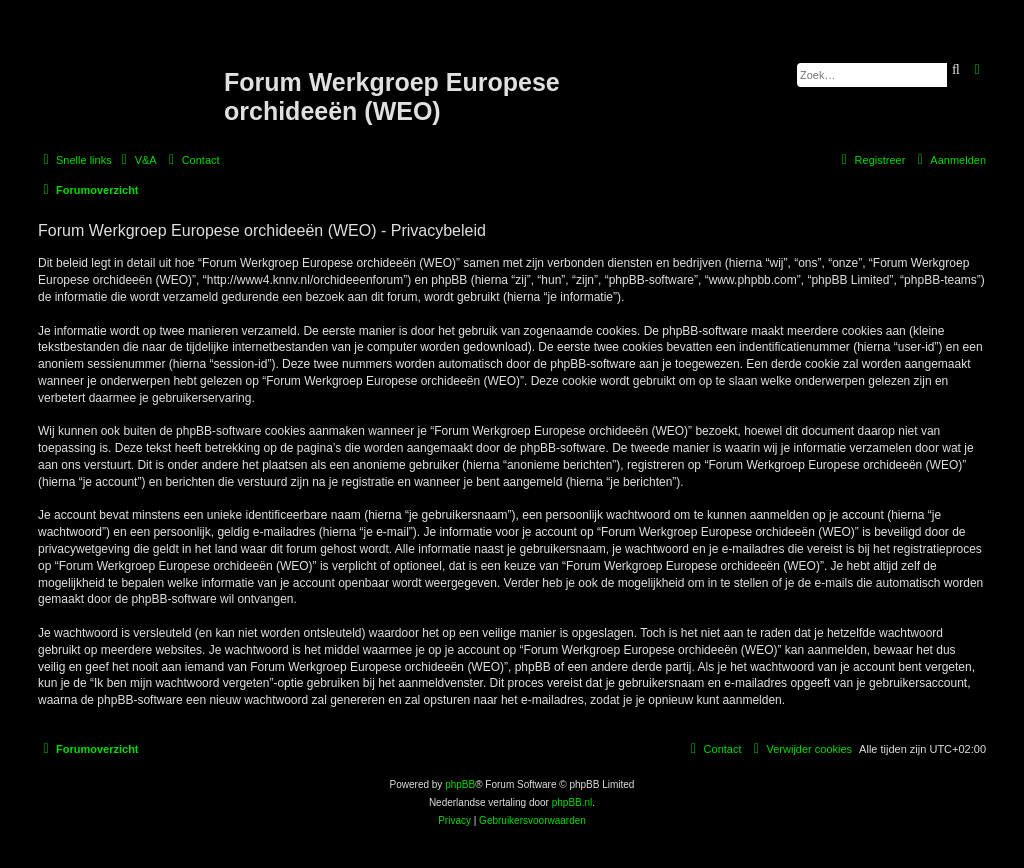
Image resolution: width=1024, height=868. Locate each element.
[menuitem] (137, 160)
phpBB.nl (572, 802)
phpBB (460, 784)
